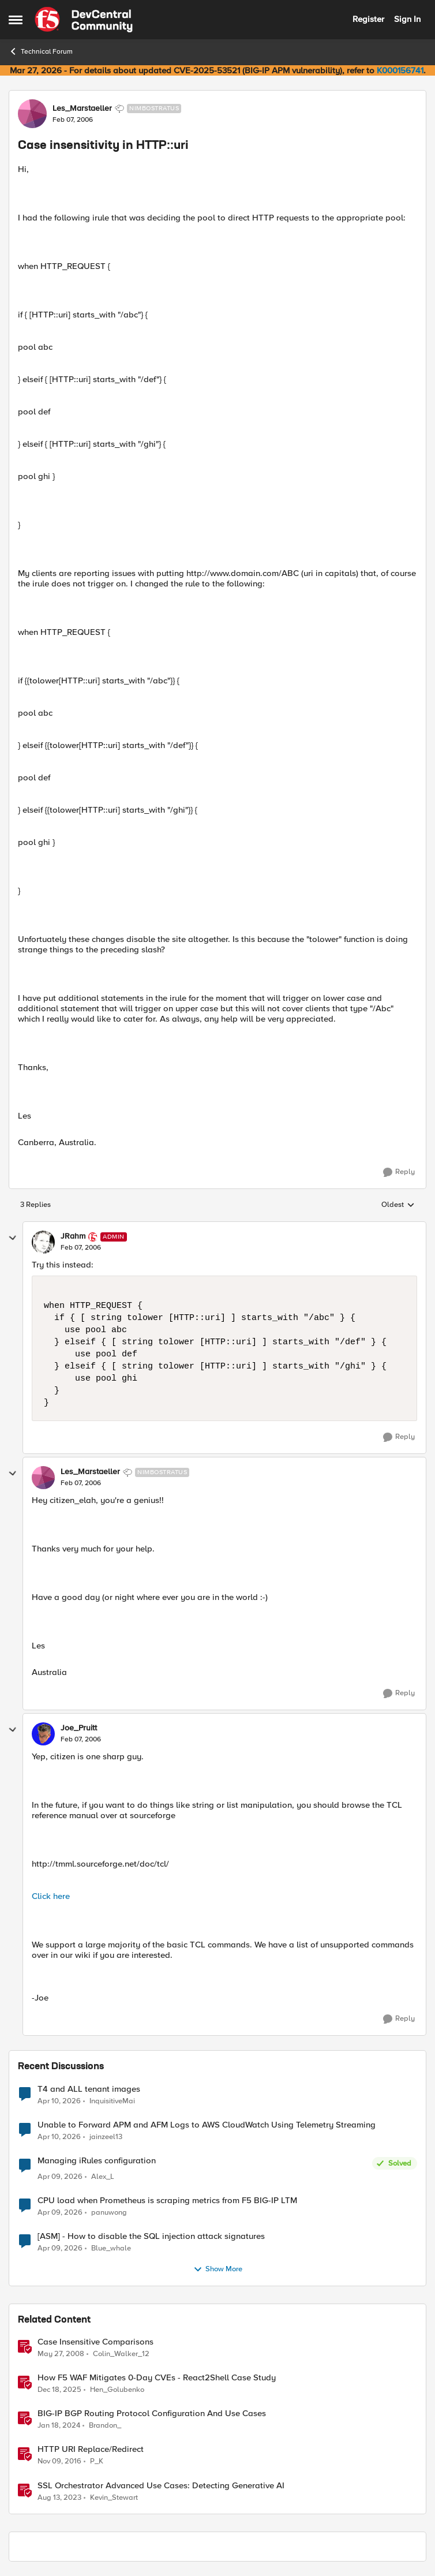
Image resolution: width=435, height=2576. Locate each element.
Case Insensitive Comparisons (95, 2342)
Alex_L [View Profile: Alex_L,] (102, 2177)
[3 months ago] (59, 2101)
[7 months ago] (59, 2390)
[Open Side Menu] (15, 19)
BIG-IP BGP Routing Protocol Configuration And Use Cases (152, 2413)
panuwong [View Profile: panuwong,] (109, 2212)
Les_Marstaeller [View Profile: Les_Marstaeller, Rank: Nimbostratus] (82, 108)
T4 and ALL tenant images (89, 2089)
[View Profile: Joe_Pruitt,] (43, 1733)
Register (368, 19)
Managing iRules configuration (97, 2161)
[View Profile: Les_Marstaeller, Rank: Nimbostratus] (32, 113)
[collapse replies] (13, 1238)
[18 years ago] (61, 2354)
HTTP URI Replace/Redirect (91, 2449)
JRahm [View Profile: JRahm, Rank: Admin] (73, 1236)
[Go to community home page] (83, 19)
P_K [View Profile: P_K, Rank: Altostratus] (96, 2461)
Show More (217, 2269)
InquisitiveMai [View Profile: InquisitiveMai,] (112, 2100)
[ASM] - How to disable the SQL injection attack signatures (151, 2236)
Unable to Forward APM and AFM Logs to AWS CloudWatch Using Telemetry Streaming (207, 2125)
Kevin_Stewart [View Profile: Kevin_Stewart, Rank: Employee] (114, 2497)
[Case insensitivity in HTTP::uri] (81, 1248)
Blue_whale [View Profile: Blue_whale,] (111, 2248)
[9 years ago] (59, 2461)
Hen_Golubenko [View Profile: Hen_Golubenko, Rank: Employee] (117, 2390)
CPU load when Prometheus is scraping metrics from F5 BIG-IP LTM (167, 2200)
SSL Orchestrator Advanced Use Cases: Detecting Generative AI (161, 2486)
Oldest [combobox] (398, 1205)
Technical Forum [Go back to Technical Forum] (41, 51)
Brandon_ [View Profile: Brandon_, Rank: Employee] (105, 2425)
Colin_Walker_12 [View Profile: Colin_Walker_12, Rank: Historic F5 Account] (121, 2354)
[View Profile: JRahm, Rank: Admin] (43, 1242)
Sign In (407, 19)
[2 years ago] (59, 2426)
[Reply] (399, 1172)
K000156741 (400, 70)
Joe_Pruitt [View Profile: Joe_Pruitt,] (79, 1728)
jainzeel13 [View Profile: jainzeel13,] (105, 2136)
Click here (51, 1896)
